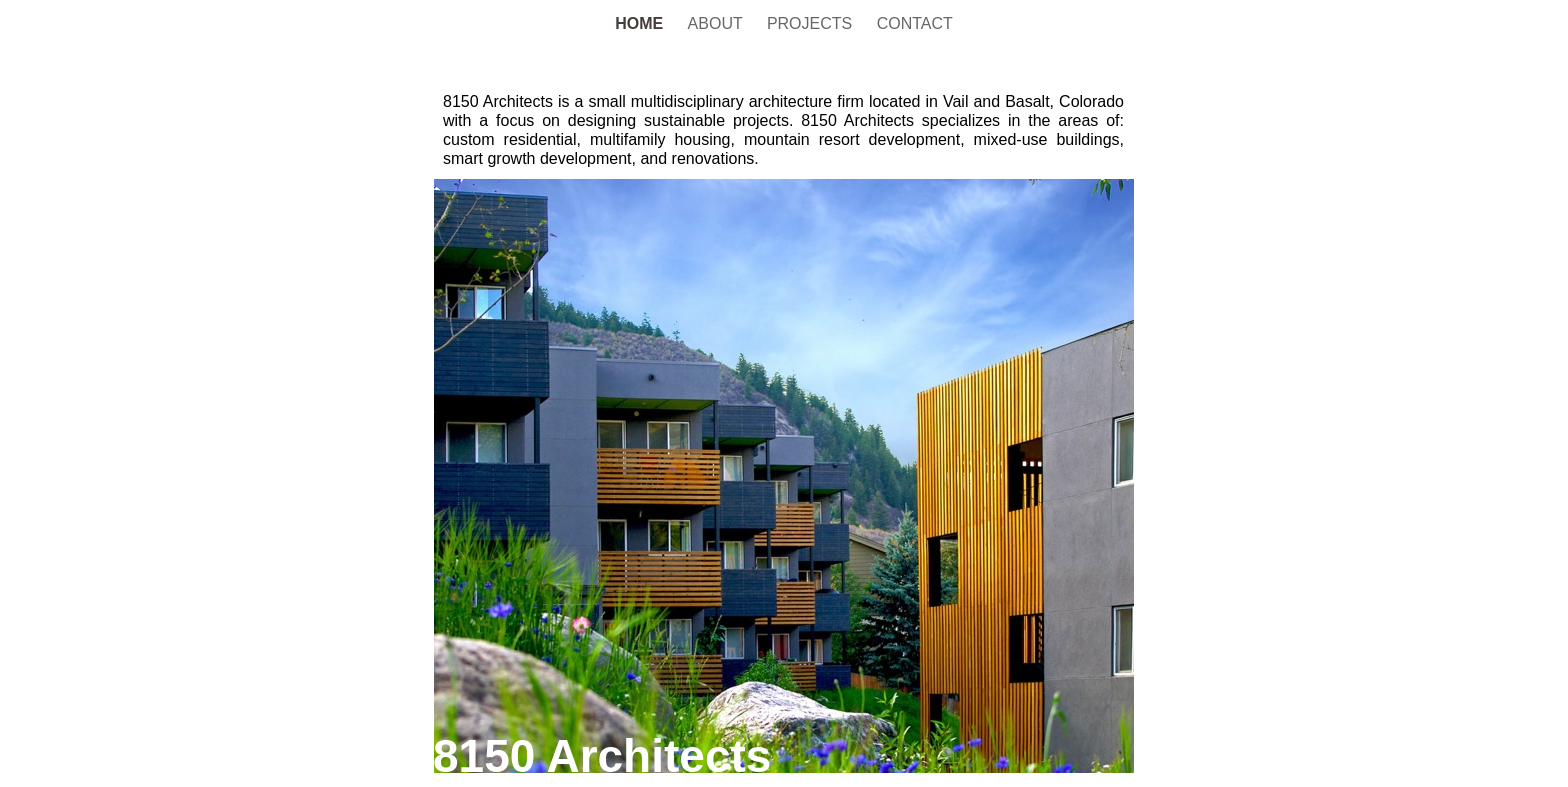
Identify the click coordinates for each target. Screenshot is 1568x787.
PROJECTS (812, 23)
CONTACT (915, 23)
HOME (641, 23)
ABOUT (717, 23)
